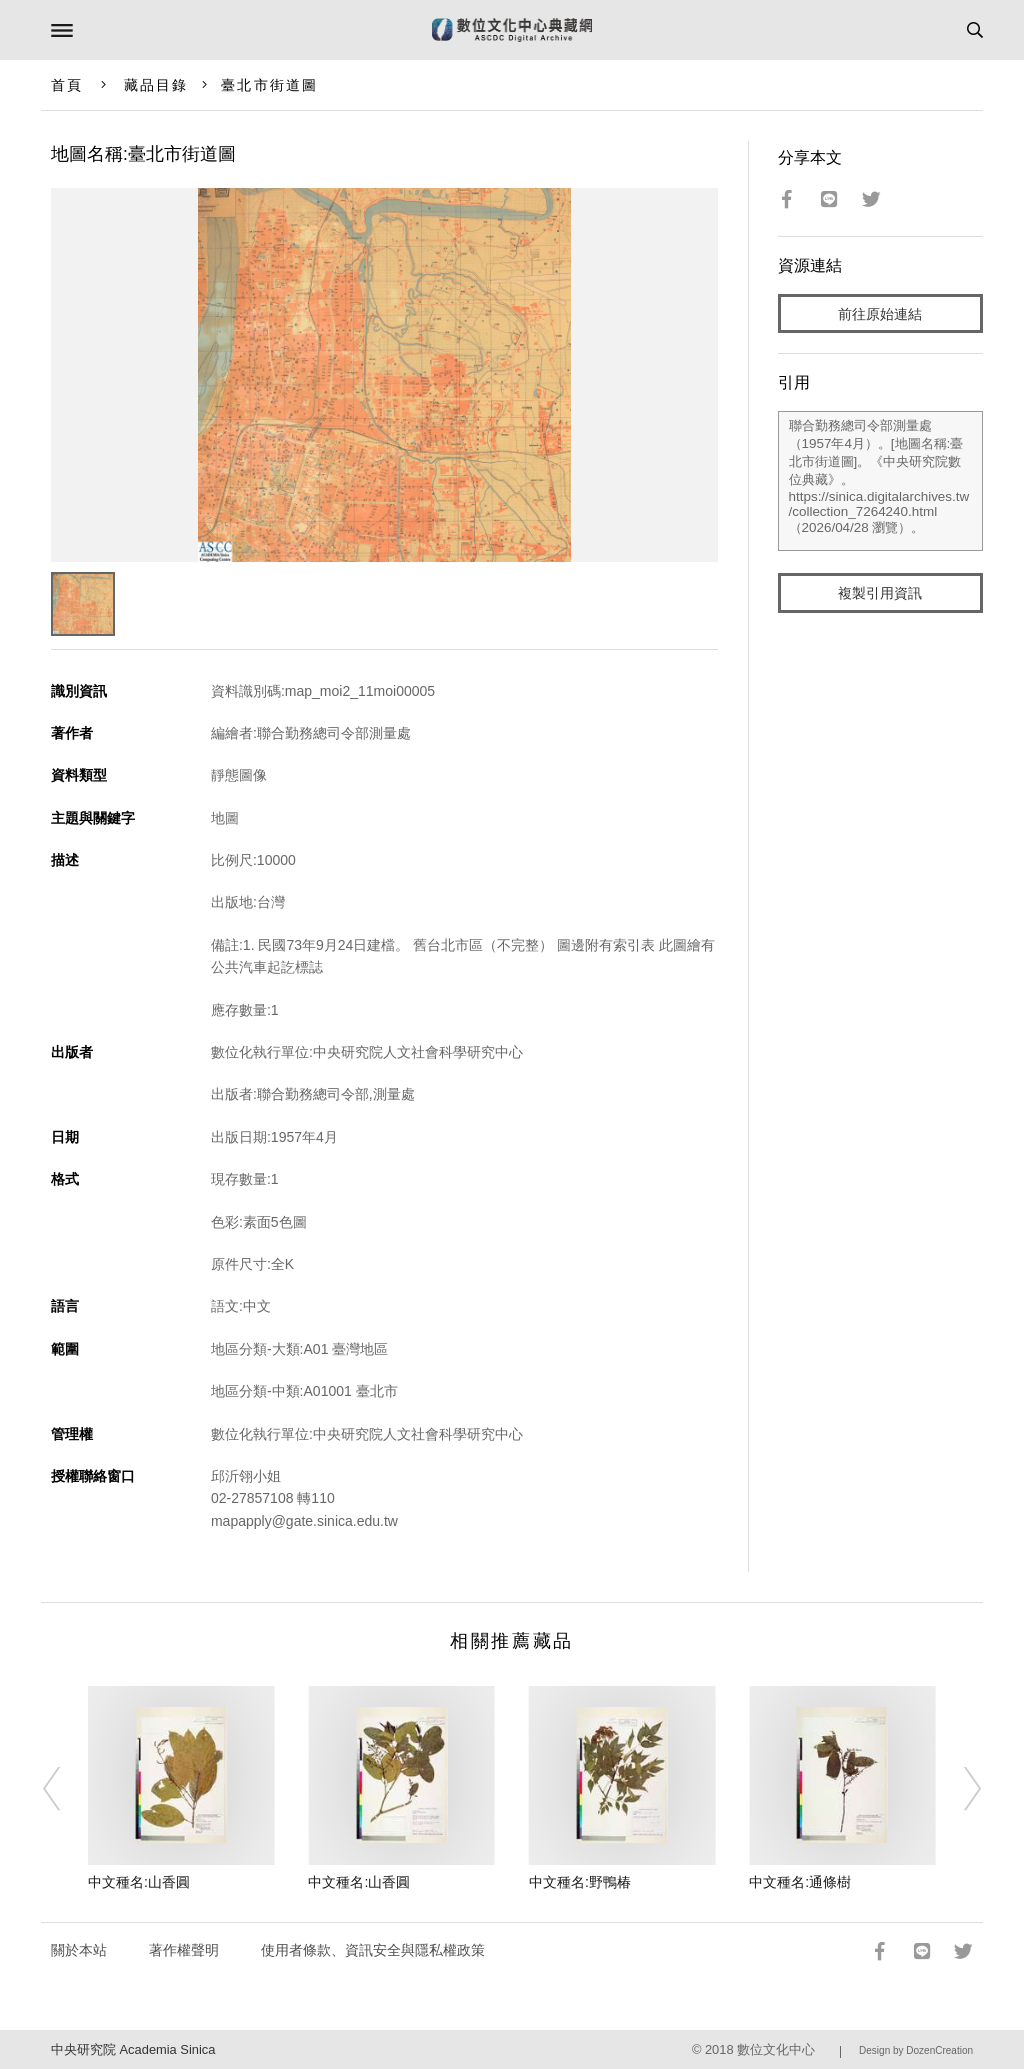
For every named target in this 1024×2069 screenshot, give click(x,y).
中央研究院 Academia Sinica (133, 2049)
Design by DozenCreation (916, 2050)
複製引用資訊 (880, 593)
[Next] (959, 1789)
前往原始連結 (880, 314)
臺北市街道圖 (269, 85)
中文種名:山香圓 (139, 1882)
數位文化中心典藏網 (512, 30)
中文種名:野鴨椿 (580, 1882)
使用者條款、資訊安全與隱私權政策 (373, 1950)
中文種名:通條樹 (800, 1882)
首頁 (67, 85)
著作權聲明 (184, 1950)
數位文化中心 (776, 2049)
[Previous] (65, 1789)
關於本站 (79, 1950)
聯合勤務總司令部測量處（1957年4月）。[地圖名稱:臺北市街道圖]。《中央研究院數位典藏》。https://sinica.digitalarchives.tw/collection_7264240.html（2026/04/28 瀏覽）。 (881, 481)
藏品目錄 (156, 85)
